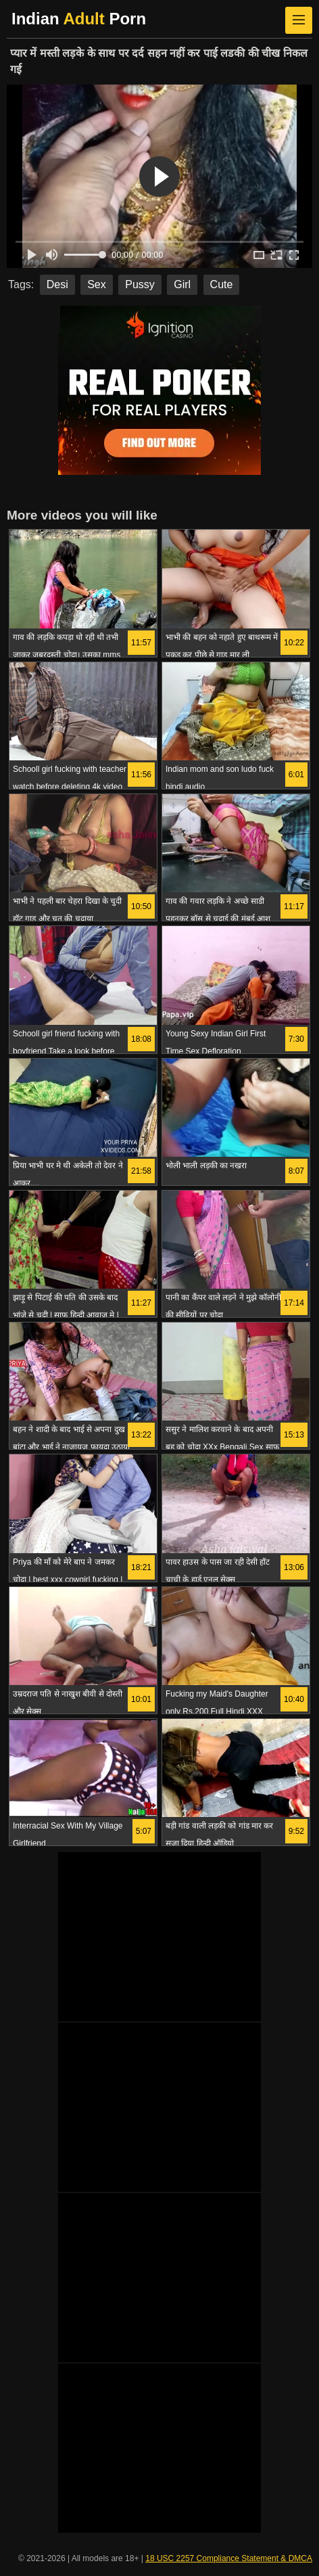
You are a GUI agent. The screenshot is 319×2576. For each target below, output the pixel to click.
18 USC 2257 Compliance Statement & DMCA (228, 2558)
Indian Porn (78, 18)
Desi (57, 284)
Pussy (140, 284)
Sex (96, 284)
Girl (182, 284)
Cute (221, 284)
